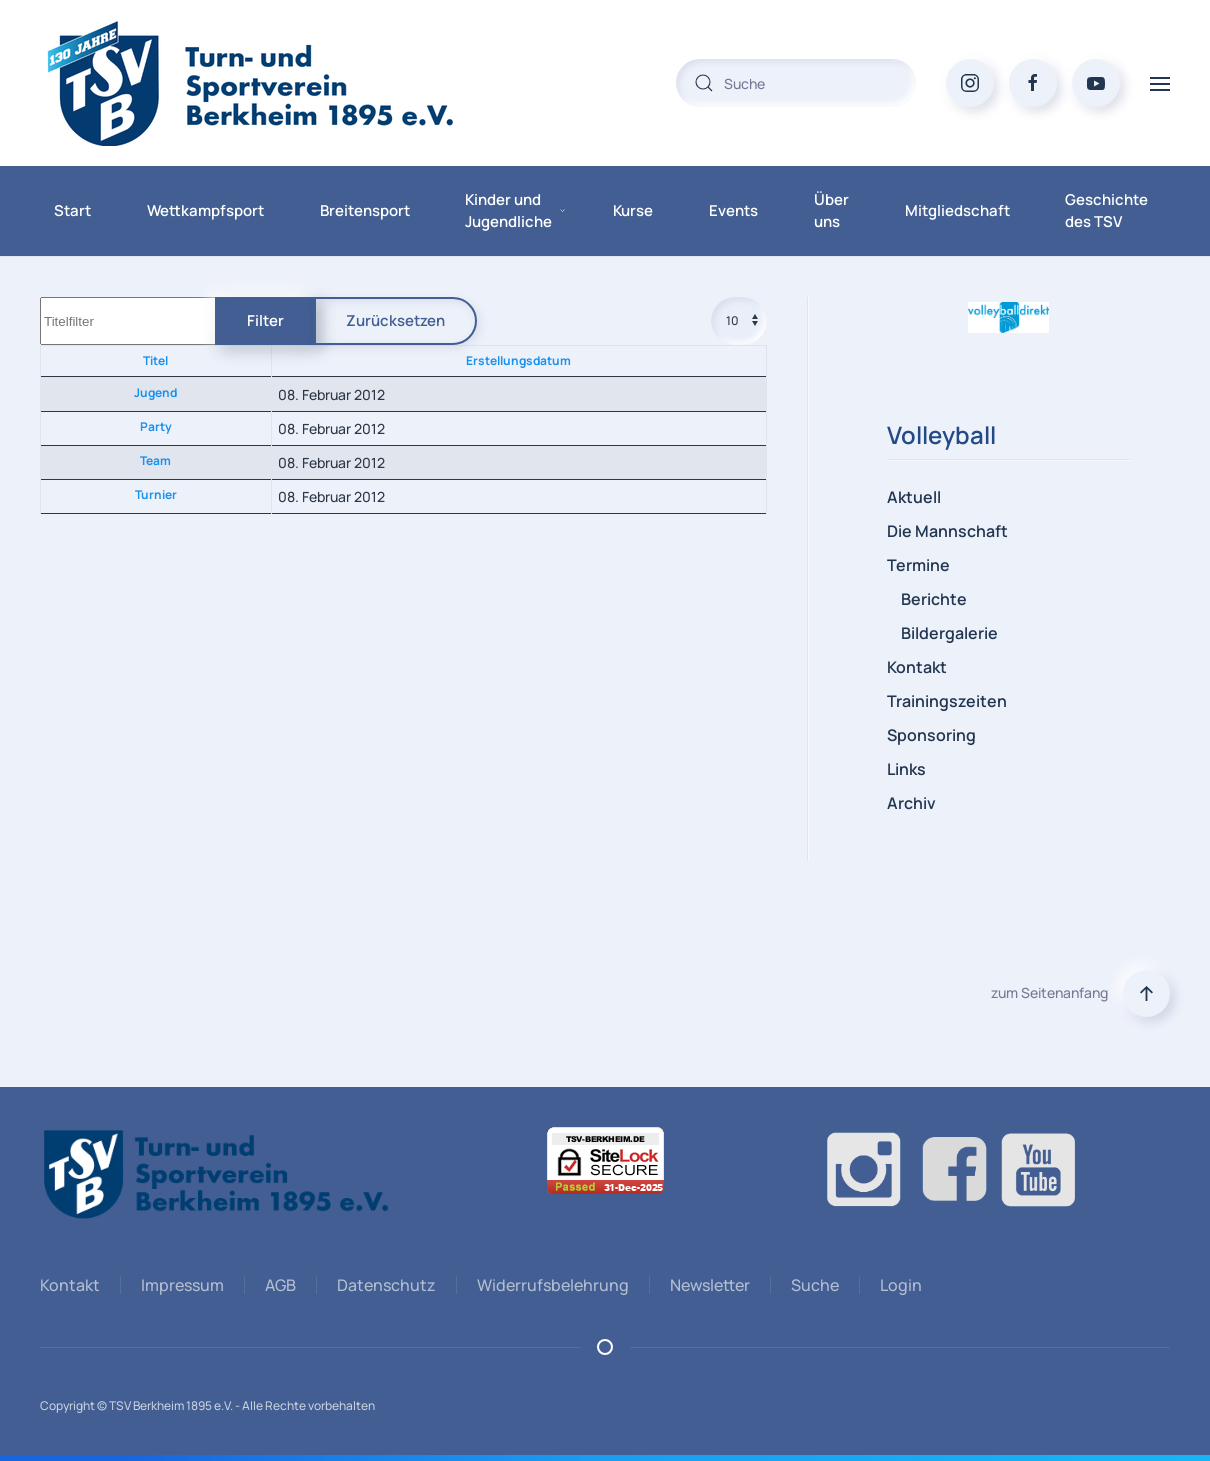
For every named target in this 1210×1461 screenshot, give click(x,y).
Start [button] (72, 210)
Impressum (179, 1285)
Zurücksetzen (395, 320)
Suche (812, 1285)
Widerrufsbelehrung (550, 1285)
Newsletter (707, 1285)
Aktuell (914, 497)
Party (156, 426)
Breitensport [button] (365, 210)
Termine (918, 565)
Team (155, 460)
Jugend (155, 392)
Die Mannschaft (947, 531)
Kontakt (917, 667)
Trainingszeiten (947, 701)
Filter (265, 320)
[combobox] (796, 83)
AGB (277, 1285)
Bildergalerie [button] (949, 633)
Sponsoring (931, 735)
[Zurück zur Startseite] (290, 83)
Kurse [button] (633, 210)
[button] (1160, 82)
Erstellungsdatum (518, 360)
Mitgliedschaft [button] (957, 210)
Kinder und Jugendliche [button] (515, 211)
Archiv (911, 803)
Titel (155, 360)
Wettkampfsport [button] (205, 210)
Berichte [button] (934, 599)
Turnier (156, 494)
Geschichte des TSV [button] (1106, 211)
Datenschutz (383, 1285)
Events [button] (733, 210)
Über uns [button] (831, 211)
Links (906, 769)
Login (898, 1285)
